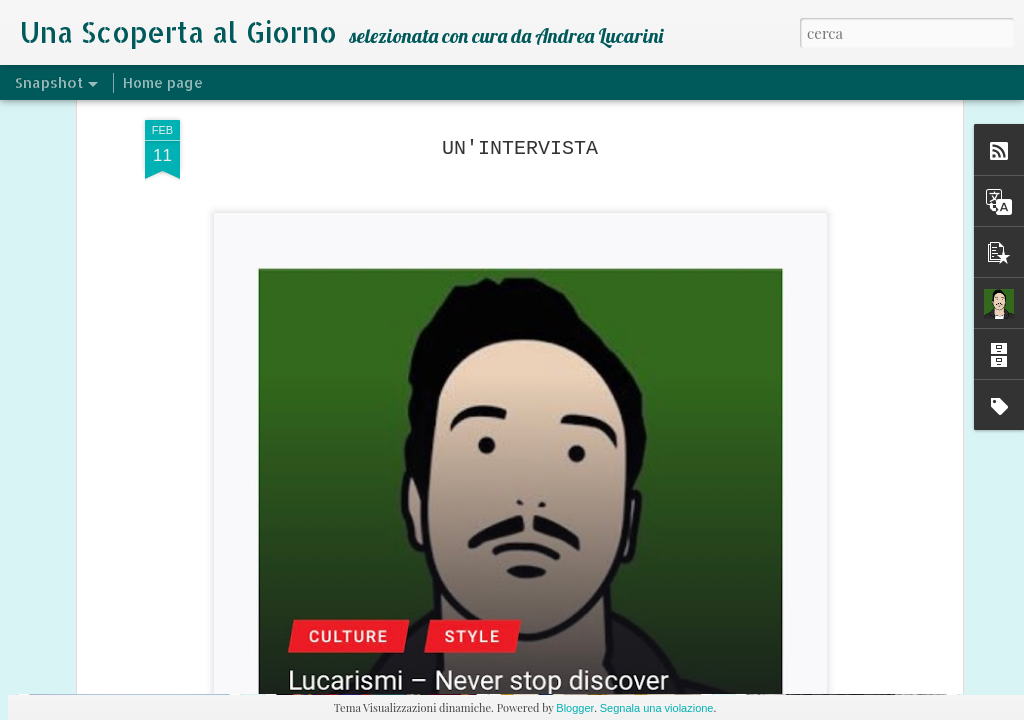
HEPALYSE (854, 618)
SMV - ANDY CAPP (366, 616)
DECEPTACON (618, 626)
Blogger (575, 708)
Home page (163, 82)
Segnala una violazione (657, 708)
